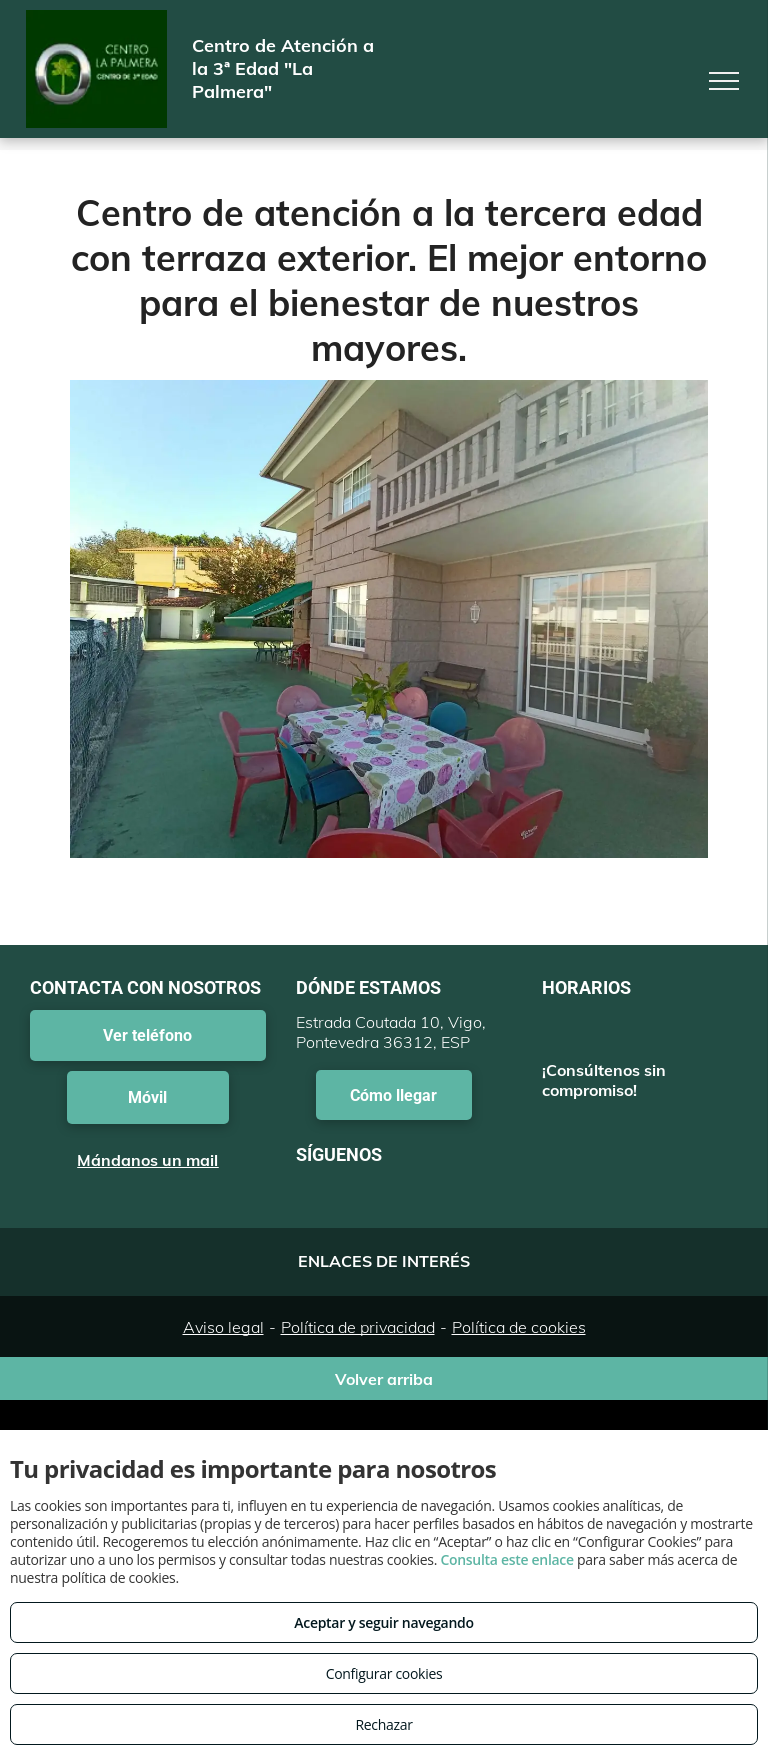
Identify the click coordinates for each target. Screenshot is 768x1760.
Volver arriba (384, 1379)
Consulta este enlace (506, 1559)
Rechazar (383, 1724)
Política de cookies (519, 1327)
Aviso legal (223, 1327)
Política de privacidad (358, 1327)
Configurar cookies (384, 1673)
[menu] (724, 81)
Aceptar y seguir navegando (383, 1622)
